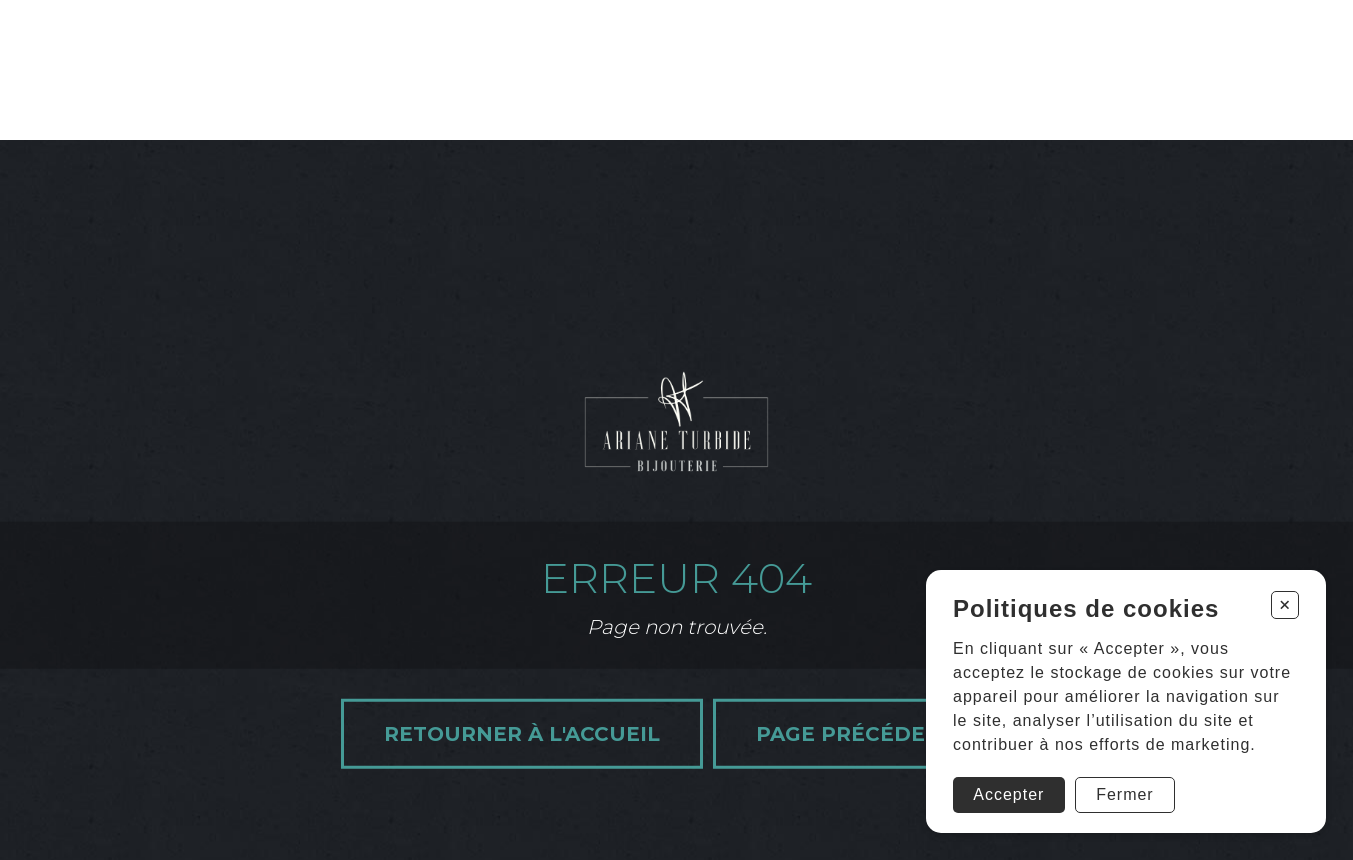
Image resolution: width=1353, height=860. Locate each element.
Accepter (1008, 794)
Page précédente (863, 733)
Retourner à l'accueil (522, 733)
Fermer (1125, 794)
